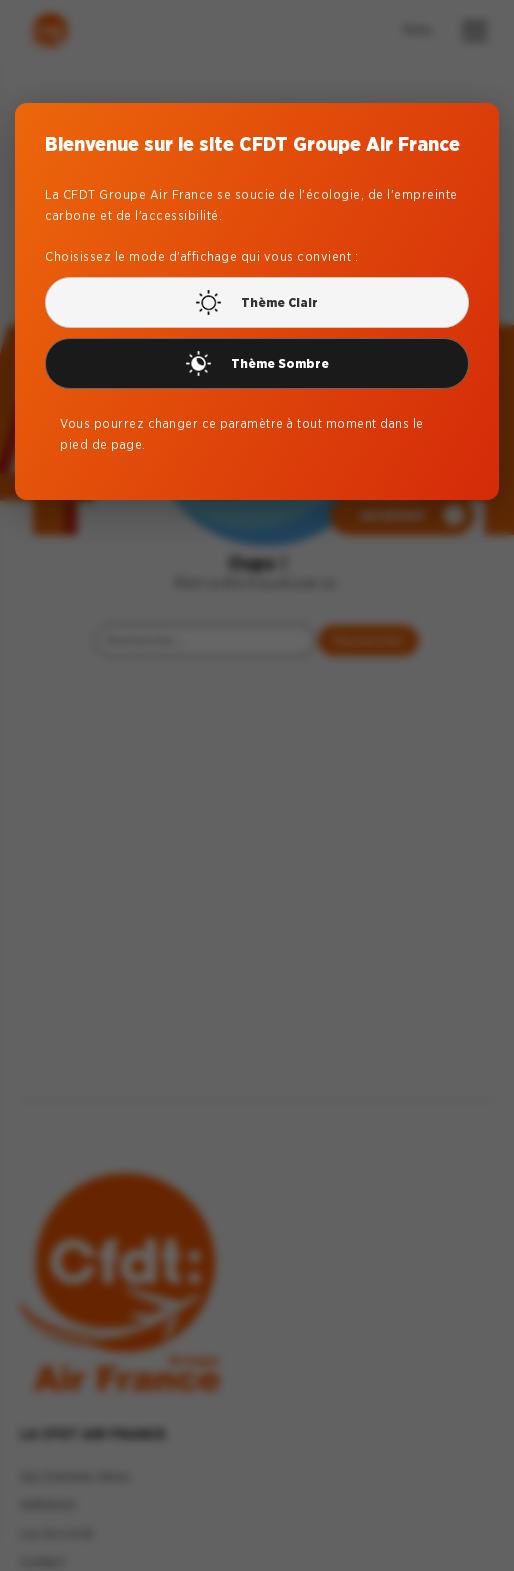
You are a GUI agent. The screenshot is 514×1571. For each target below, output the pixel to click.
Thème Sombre (257, 360)
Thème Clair (257, 299)
